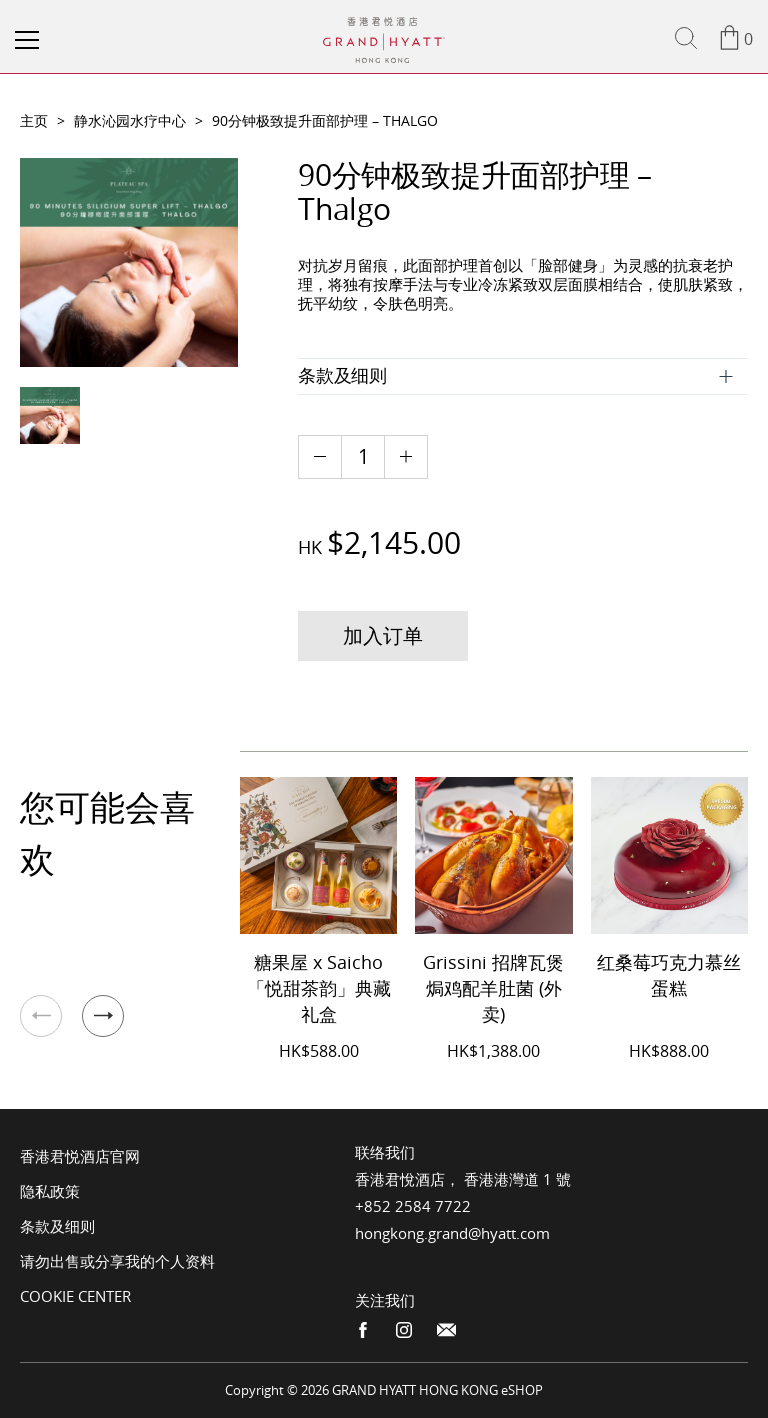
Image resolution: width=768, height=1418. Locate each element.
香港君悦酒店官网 (80, 1156)
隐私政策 (50, 1191)
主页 (34, 120)
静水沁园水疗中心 (130, 120)
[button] (103, 1016)
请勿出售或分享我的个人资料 (117, 1261)
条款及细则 (57, 1226)
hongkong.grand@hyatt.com (452, 1233)
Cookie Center (75, 1296)
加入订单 (383, 635)
